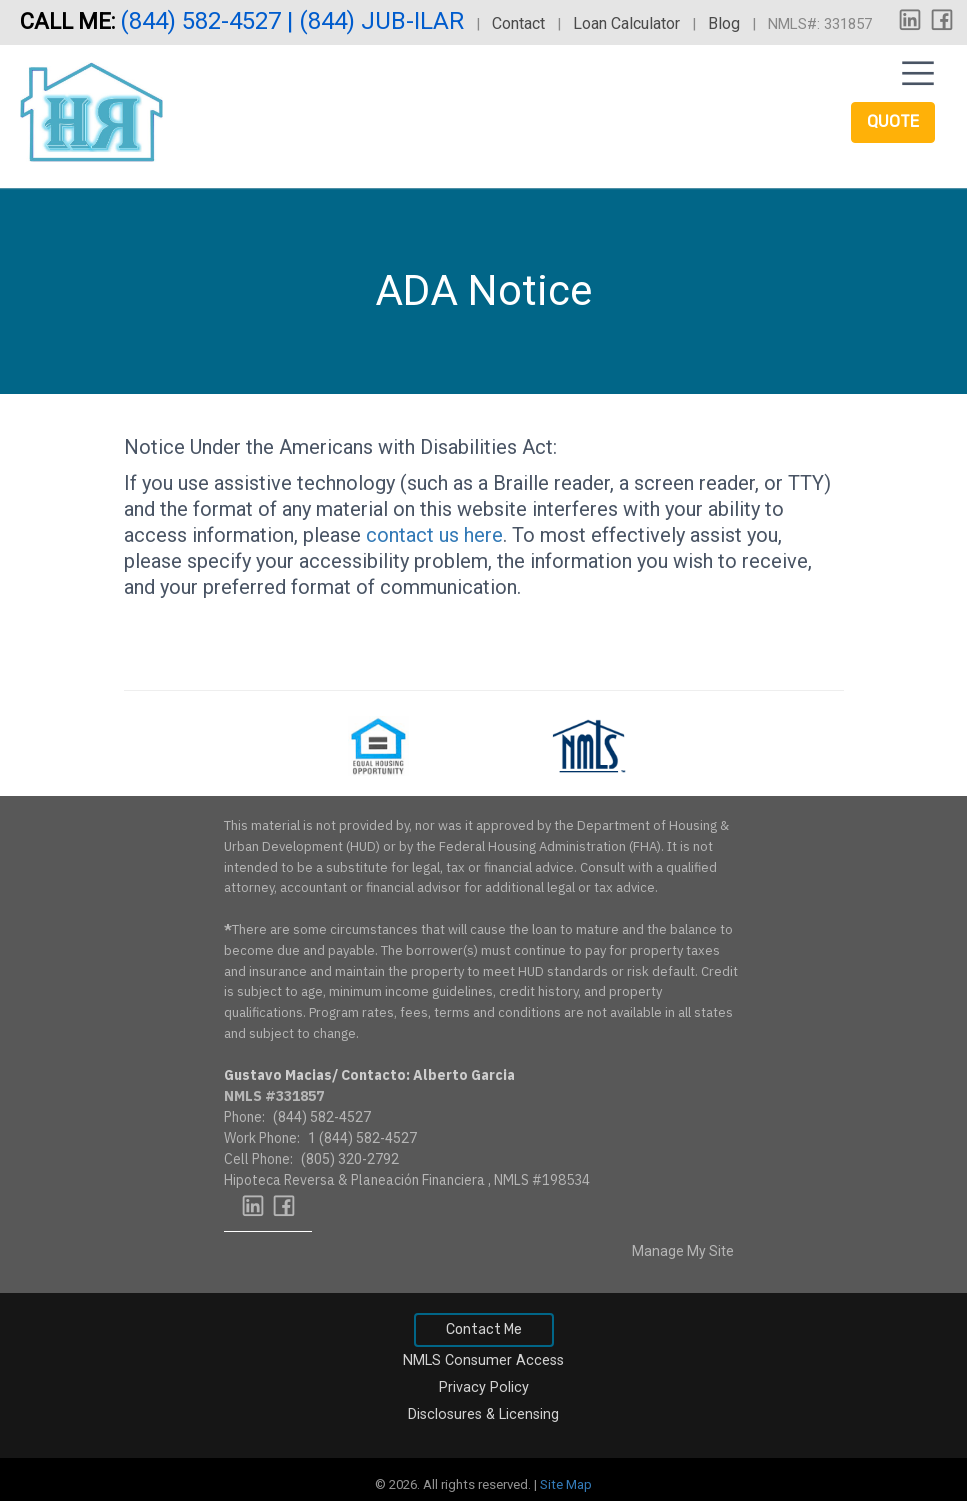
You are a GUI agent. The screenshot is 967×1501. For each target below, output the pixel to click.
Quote (893, 121)
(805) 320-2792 (350, 1159)
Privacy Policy (484, 1387)
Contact (518, 23)
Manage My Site (683, 1251)
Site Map (566, 1484)
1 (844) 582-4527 (362, 1138)
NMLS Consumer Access (483, 1360)
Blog (724, 23)
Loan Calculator (626, 23)
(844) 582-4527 (203, 21)
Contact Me (484, 1329)
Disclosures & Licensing (483, 1414)
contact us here (434, 535)
